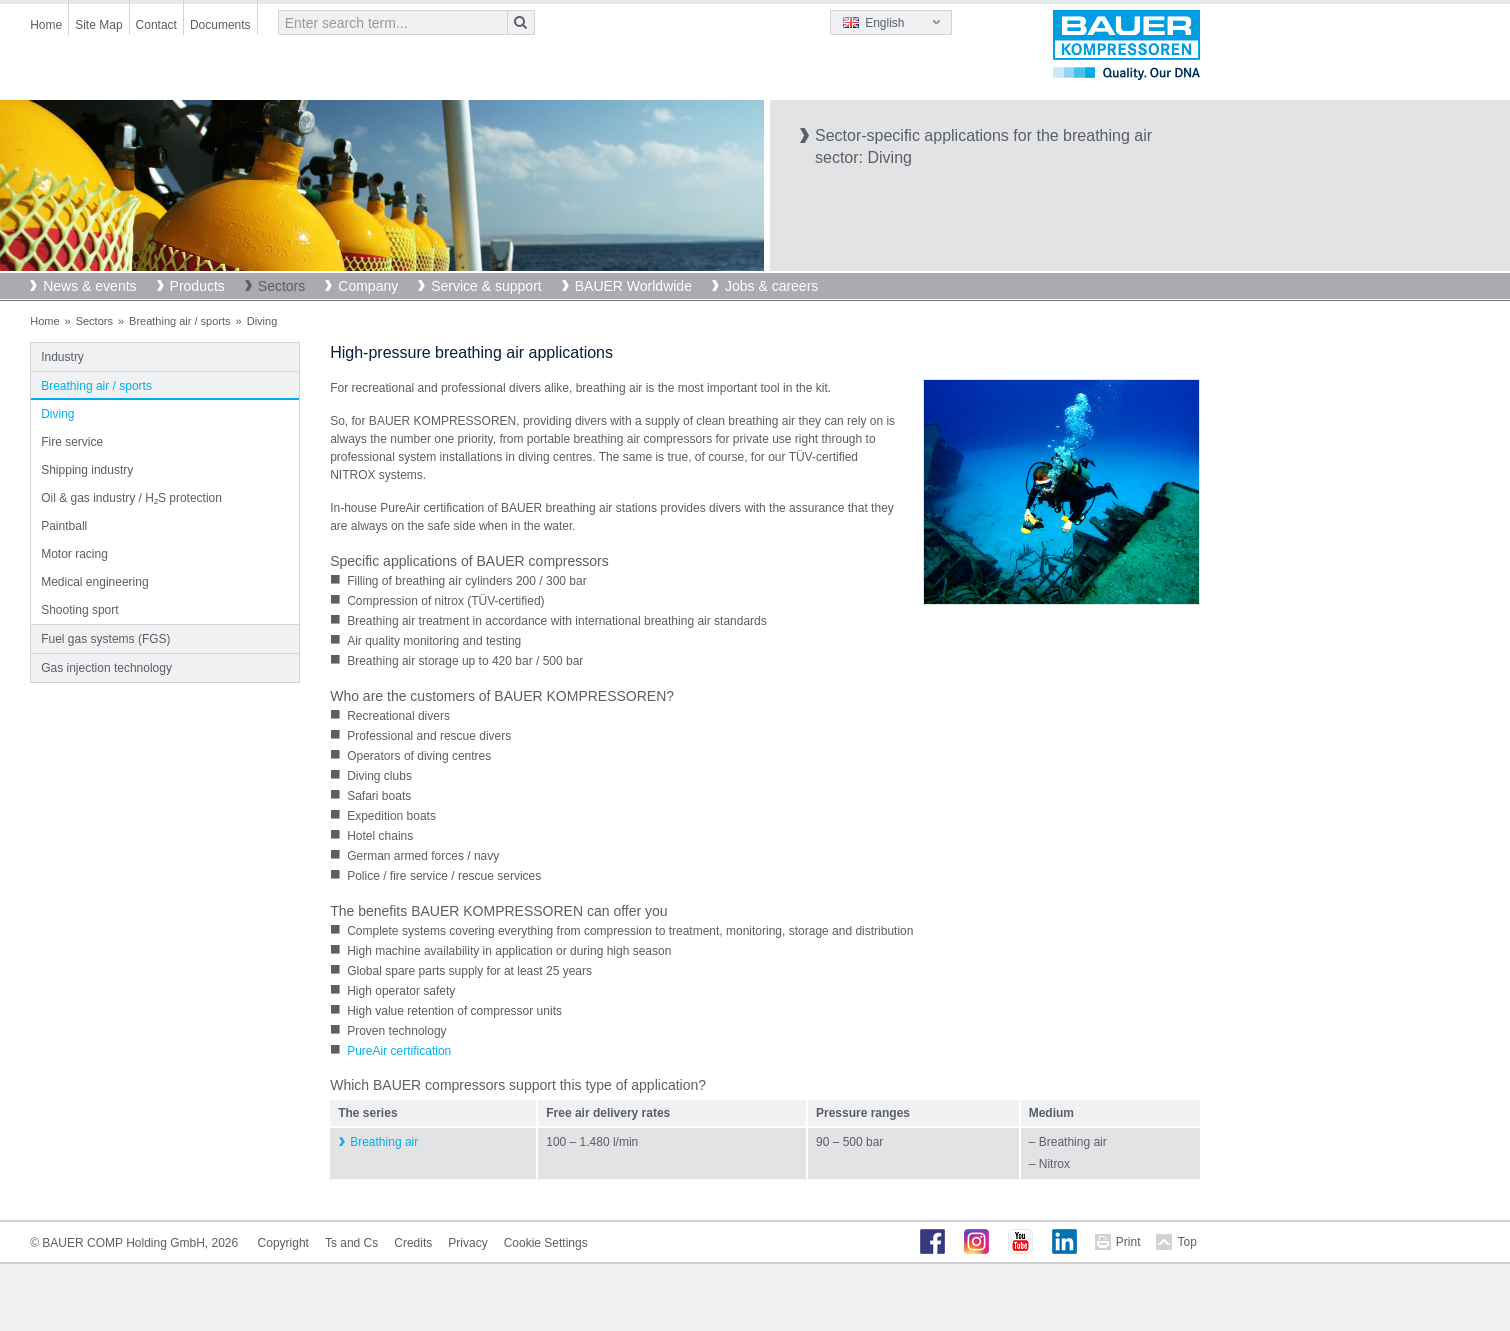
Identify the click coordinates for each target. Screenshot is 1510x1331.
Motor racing (74, 554)
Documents (220, 25)
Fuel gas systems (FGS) (105, 639)
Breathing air (384, 1142)
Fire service (72, 442)
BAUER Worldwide (633, 286)
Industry (62, 357)
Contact (156, 25)
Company (368, 286)
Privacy (467, 1243)
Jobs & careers (771, 286)
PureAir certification (399, 1051)
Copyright (283, 1243)
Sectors (281, 286)
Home (46, 25)
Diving (57, 414)
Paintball (64, 526)
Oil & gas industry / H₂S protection (131, 498)
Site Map (98, 25)
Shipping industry (87, 470)
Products (197, 286)
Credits (413, 1243)
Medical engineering (94, 582)
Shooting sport (79, 610)
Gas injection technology (106, 668)
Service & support (486, 286)
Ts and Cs (351, 1243)
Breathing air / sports (180, 321)
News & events (89, 286)
